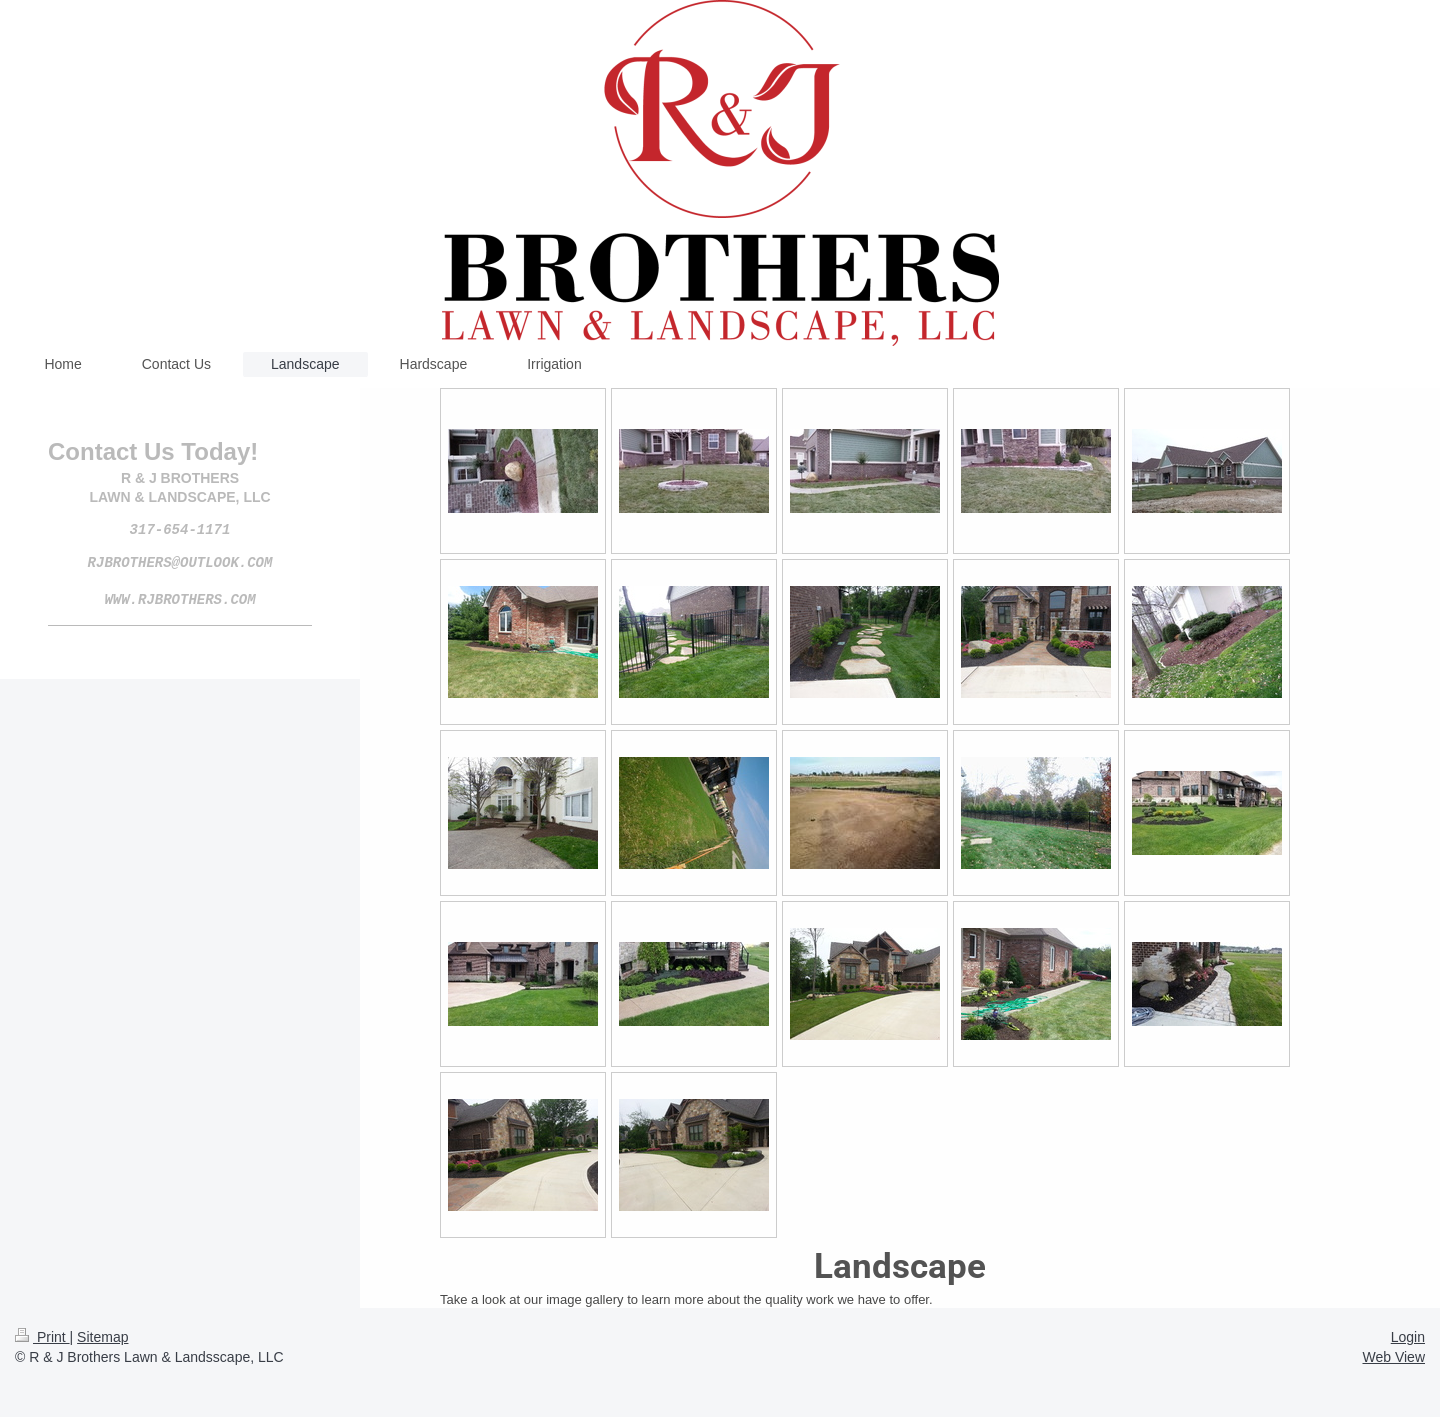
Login (1408, 1337)
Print (42, 1337)
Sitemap (102, 1337)
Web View (1393, 1357)
